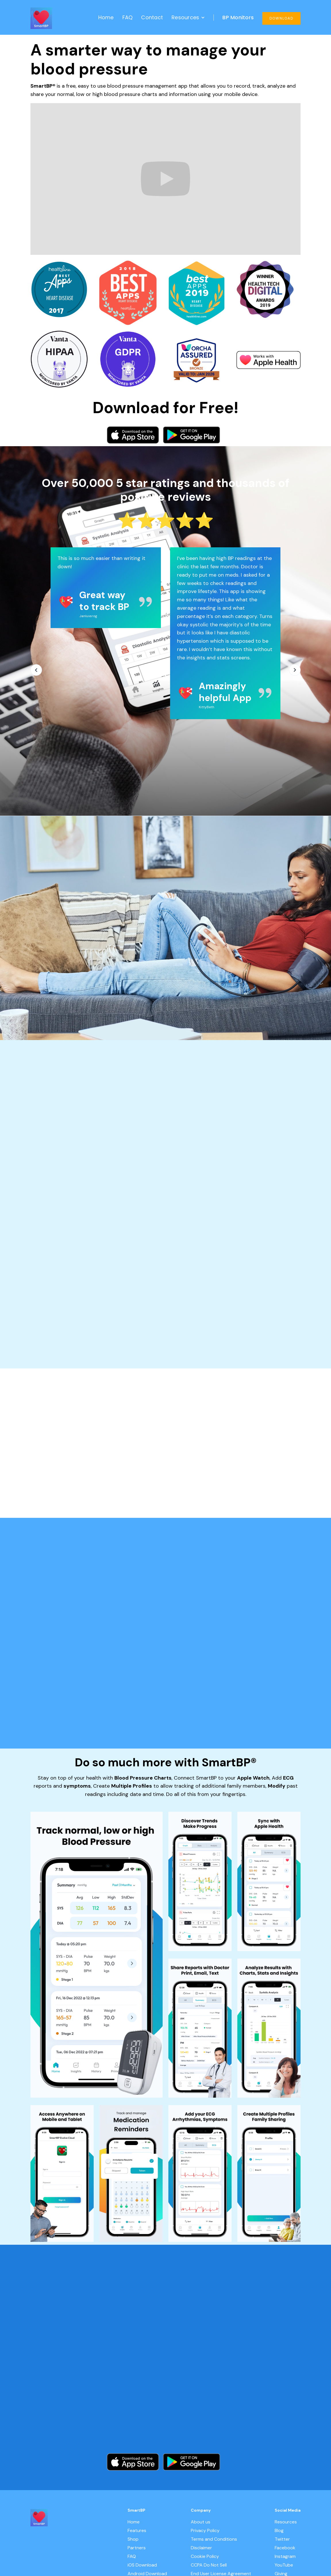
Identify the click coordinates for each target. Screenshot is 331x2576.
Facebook (285, 2548)
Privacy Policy (205, 2530)
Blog (279, 2530)
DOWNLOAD (281, 18)
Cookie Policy (205, 2556)
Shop (133, 2539)
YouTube (284, 2565)
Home (106, 17)
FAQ (127, 17)
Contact (152, 17)
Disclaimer (201, 2548)
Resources (286, 2522)
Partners (137, 2548)
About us (200, 2522)
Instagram (285, 2556)
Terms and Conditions (214, 2539)
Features (137, 2530)
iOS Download (142, 2565)
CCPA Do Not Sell (209, 2565)
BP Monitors (238, 17)
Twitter (282, 2539)
